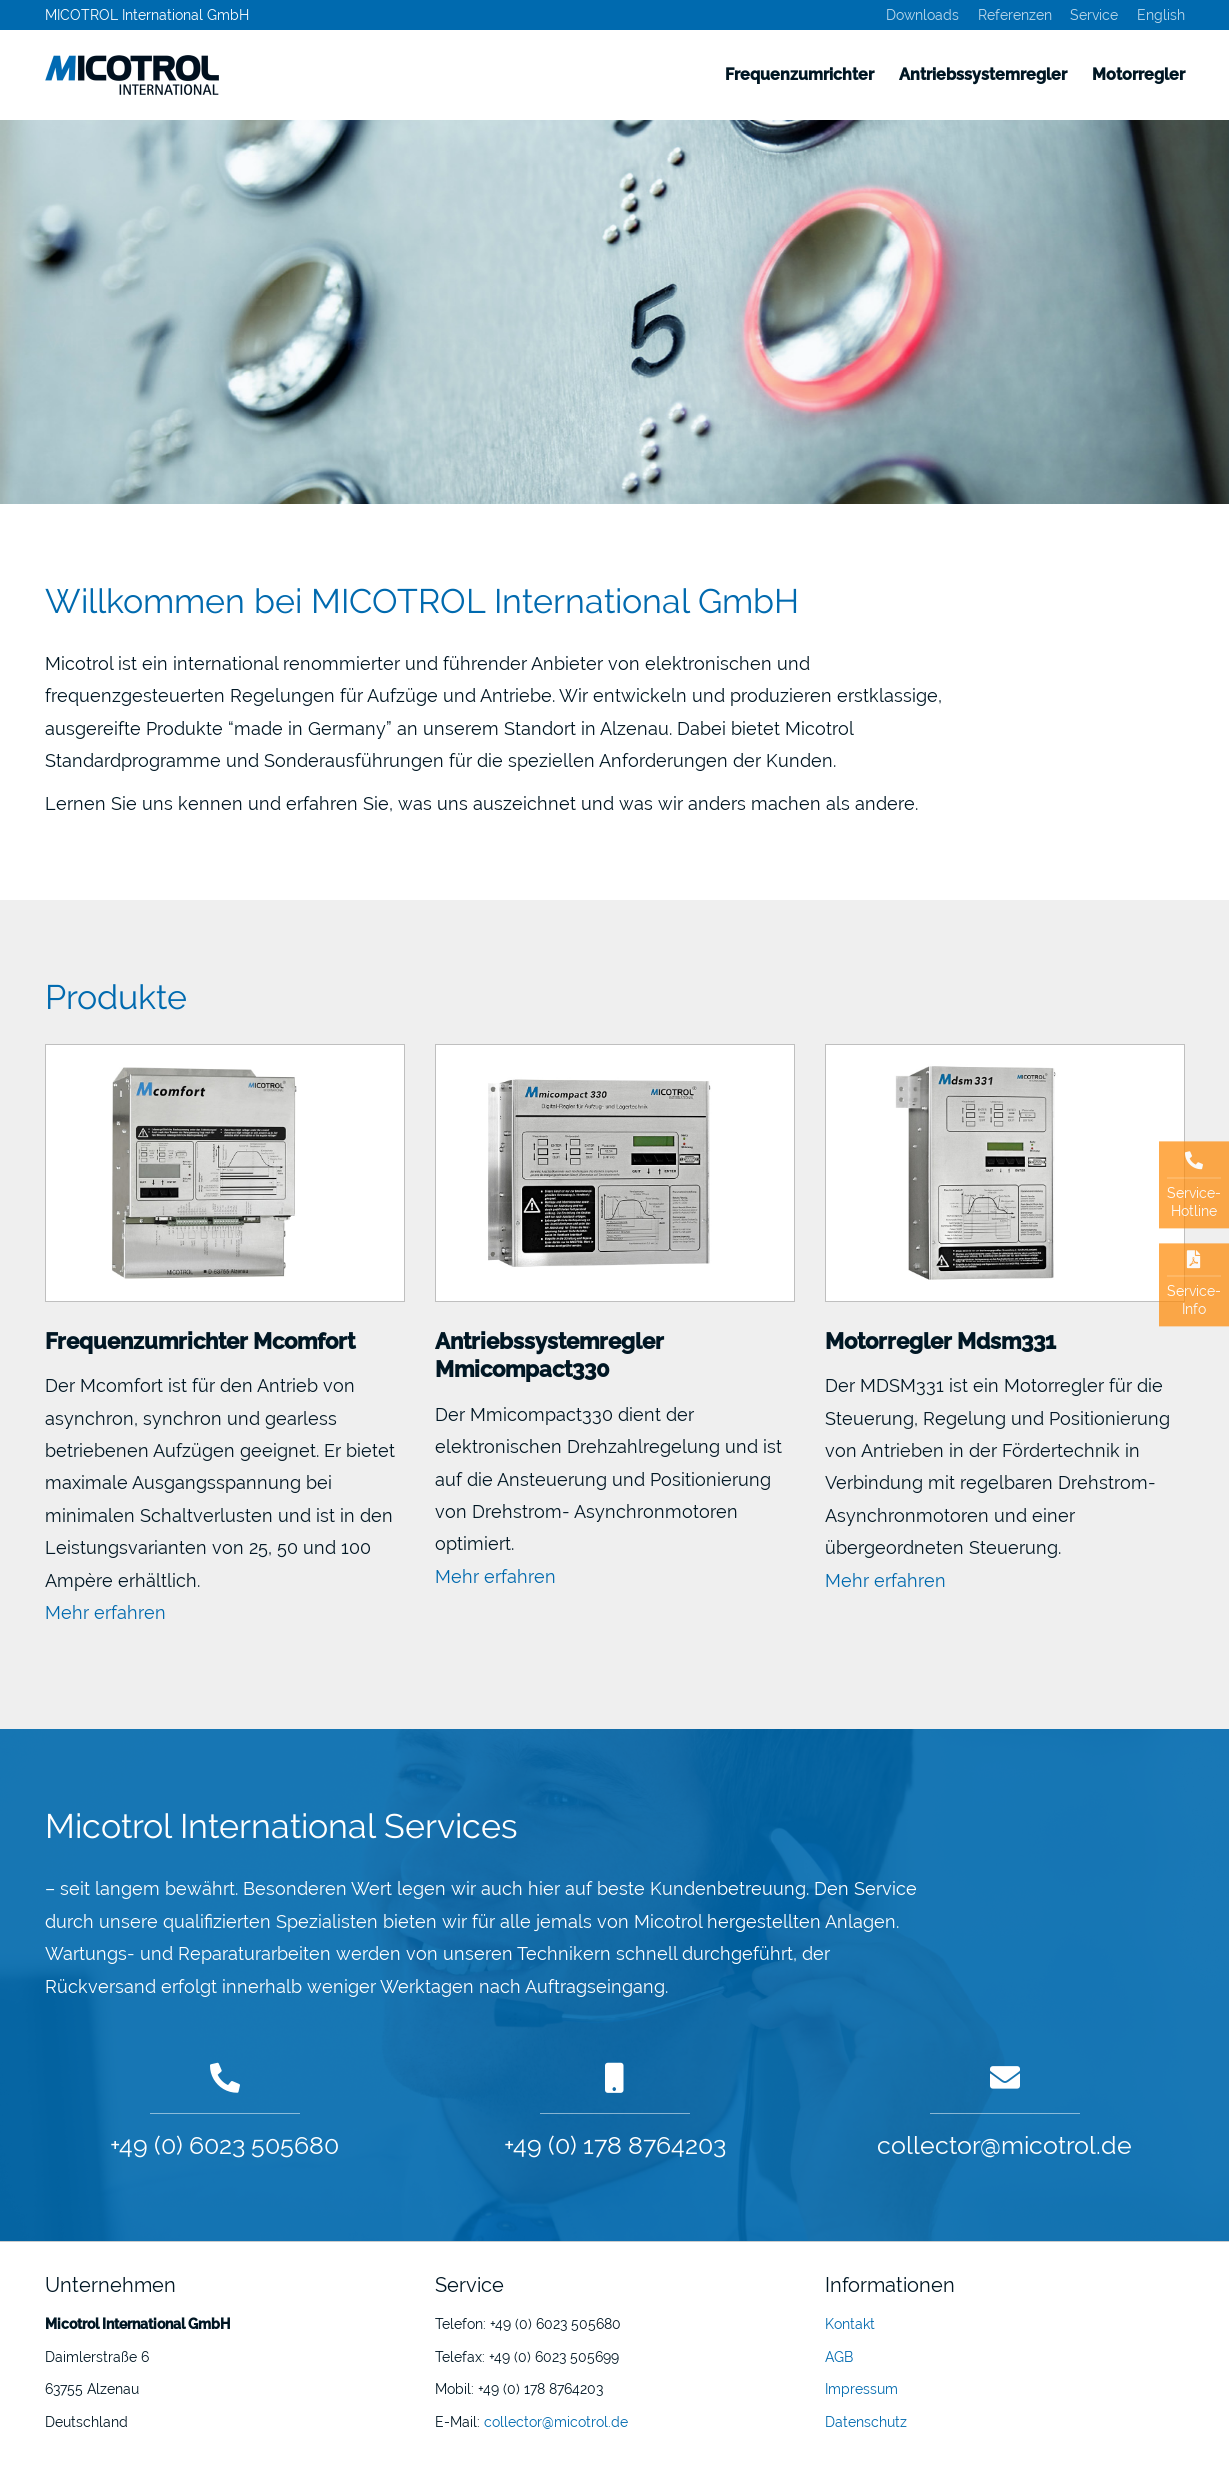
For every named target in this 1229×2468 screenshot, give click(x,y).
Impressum (861, 2389)
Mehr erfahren (105, 1612)
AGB (839, 2357)
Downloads (922, 15)
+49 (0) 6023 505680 (224, 2145)
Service (1094, 15)
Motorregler (1138, 74)
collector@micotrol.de (1004, 2145)
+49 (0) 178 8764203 (615, 2145)
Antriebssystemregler (983, 74)
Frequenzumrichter (799, 74)
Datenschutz (866, 2422)
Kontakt (850, 2324)
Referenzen (1015, 15)
